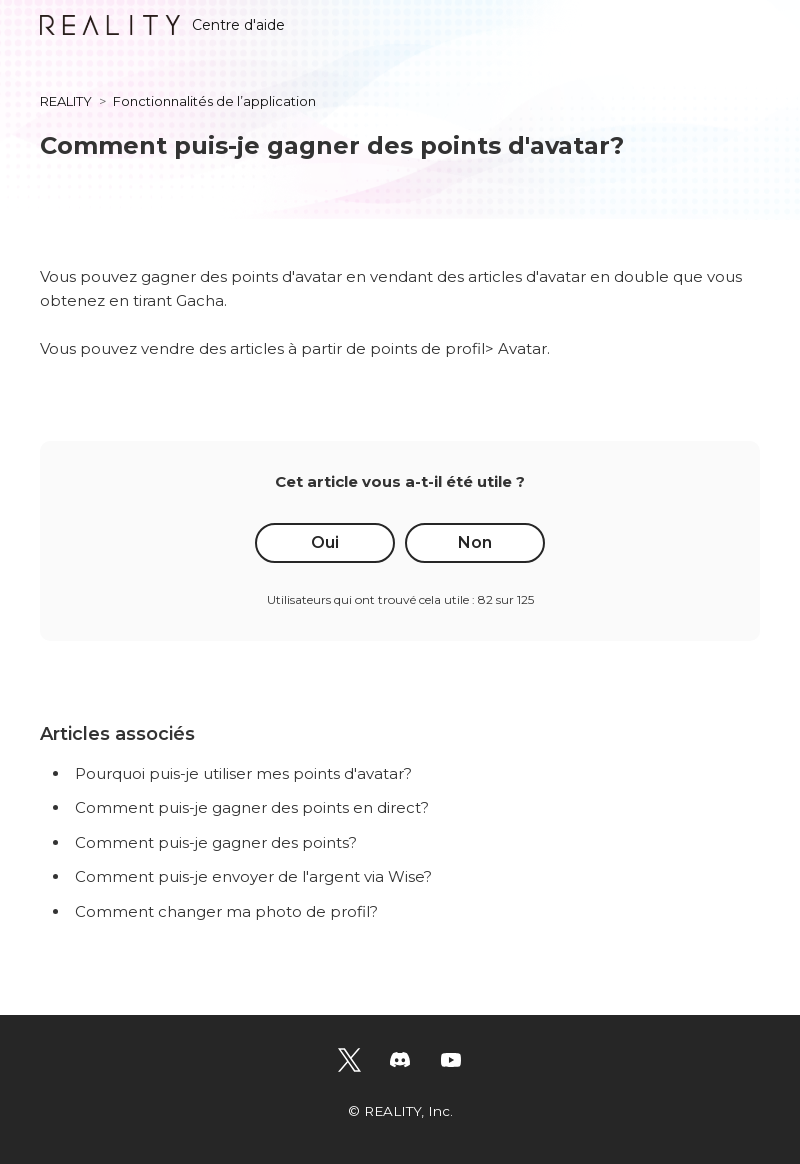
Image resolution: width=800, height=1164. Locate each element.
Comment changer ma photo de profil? (226, 911)
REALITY (66, 101)
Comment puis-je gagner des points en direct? (252, 807)
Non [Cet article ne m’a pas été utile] (475, 542)
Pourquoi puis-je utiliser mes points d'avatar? (243, 773)
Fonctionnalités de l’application (214, 101)
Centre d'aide (162, 25)
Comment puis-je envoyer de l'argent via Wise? (253, 876)
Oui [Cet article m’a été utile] (325, 542)
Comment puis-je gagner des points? (216, 842)
